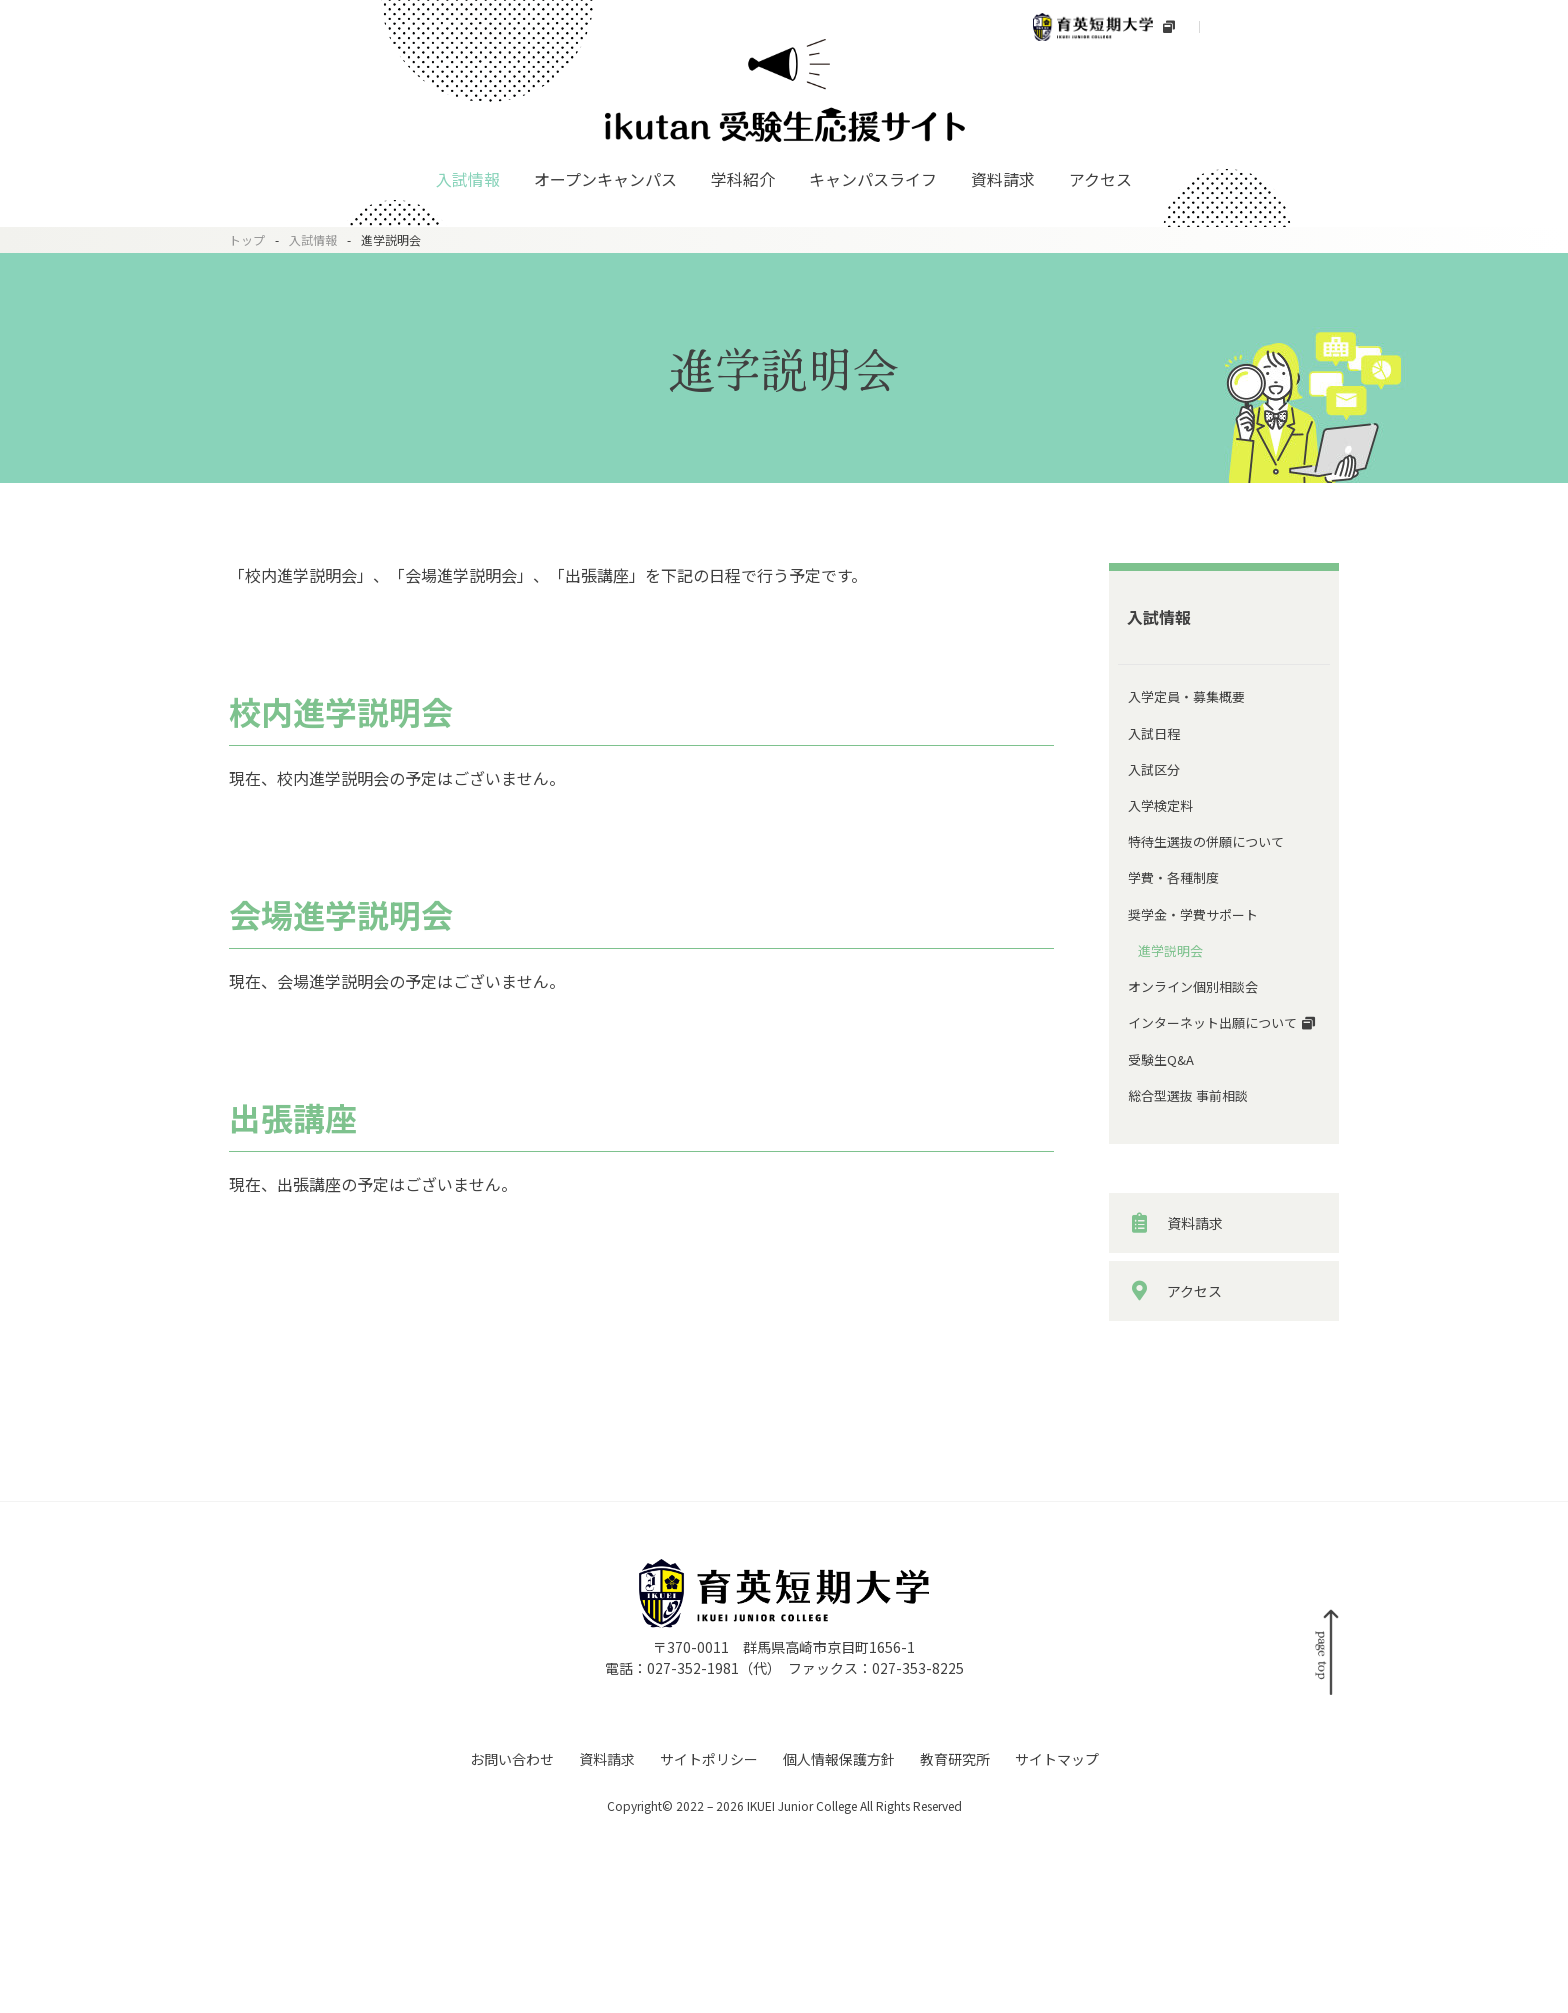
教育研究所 (955, 1917)
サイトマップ (1057, 1917)
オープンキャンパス (605, 179)
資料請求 (1003, 179)
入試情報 (468, 179)
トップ (247, 239)
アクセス (1100, 179)
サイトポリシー (709, 1917)
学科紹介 (743, 179)
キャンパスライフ (873, 179)
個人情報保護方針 (839, 1917)
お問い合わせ (512, 1917)
